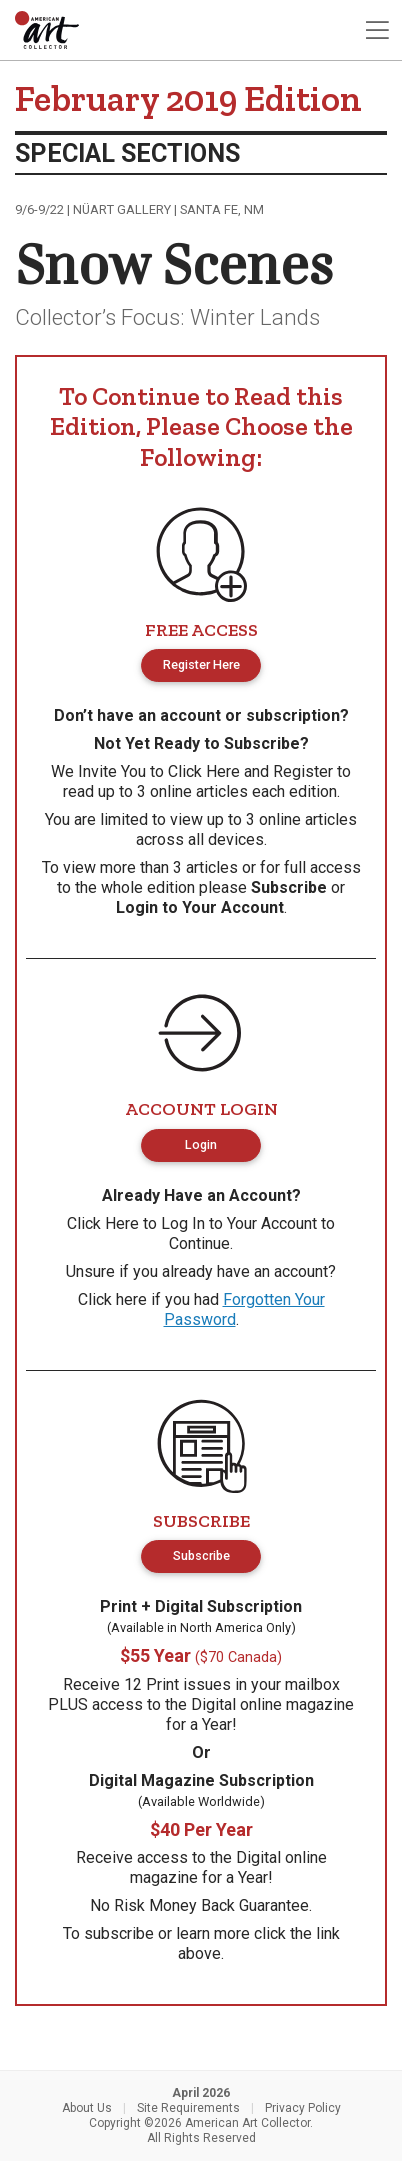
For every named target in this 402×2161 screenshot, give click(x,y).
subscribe (119, 1933)
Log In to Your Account (239, 1223)
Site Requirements (188, 2108)
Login (201, 1144)
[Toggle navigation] (377, 30)
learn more (213, 1933)
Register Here (201, 664)
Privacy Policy (303, 2108)
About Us (87, 2108)
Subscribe (289, 887)
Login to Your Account (200, 907)
